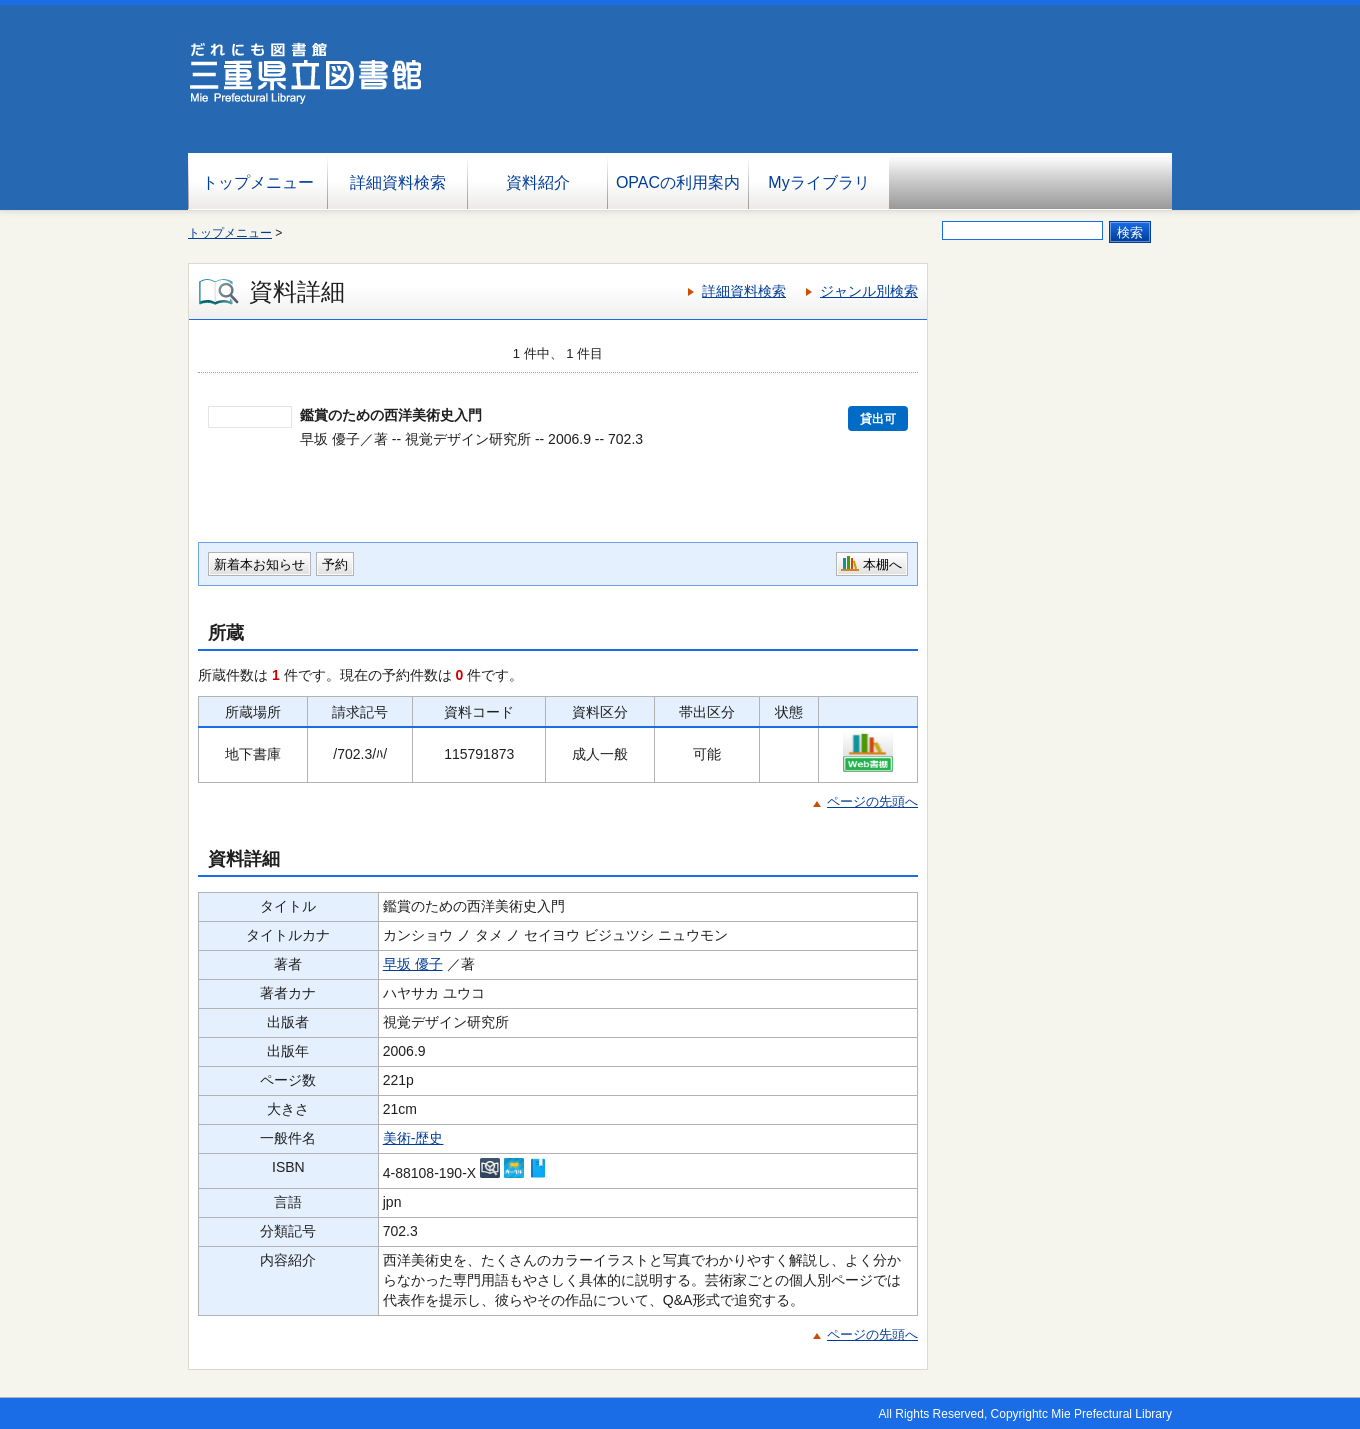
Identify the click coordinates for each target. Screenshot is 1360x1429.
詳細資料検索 (398, 182)
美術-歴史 (413, 1138)
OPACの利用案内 (678, 182)
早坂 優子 (413, 964)
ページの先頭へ (872, 801)
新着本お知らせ (259, 564)
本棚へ (882, 564)
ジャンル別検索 (869, 291)
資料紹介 (538, 182)
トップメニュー (258, 182)
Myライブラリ (818, 182)
